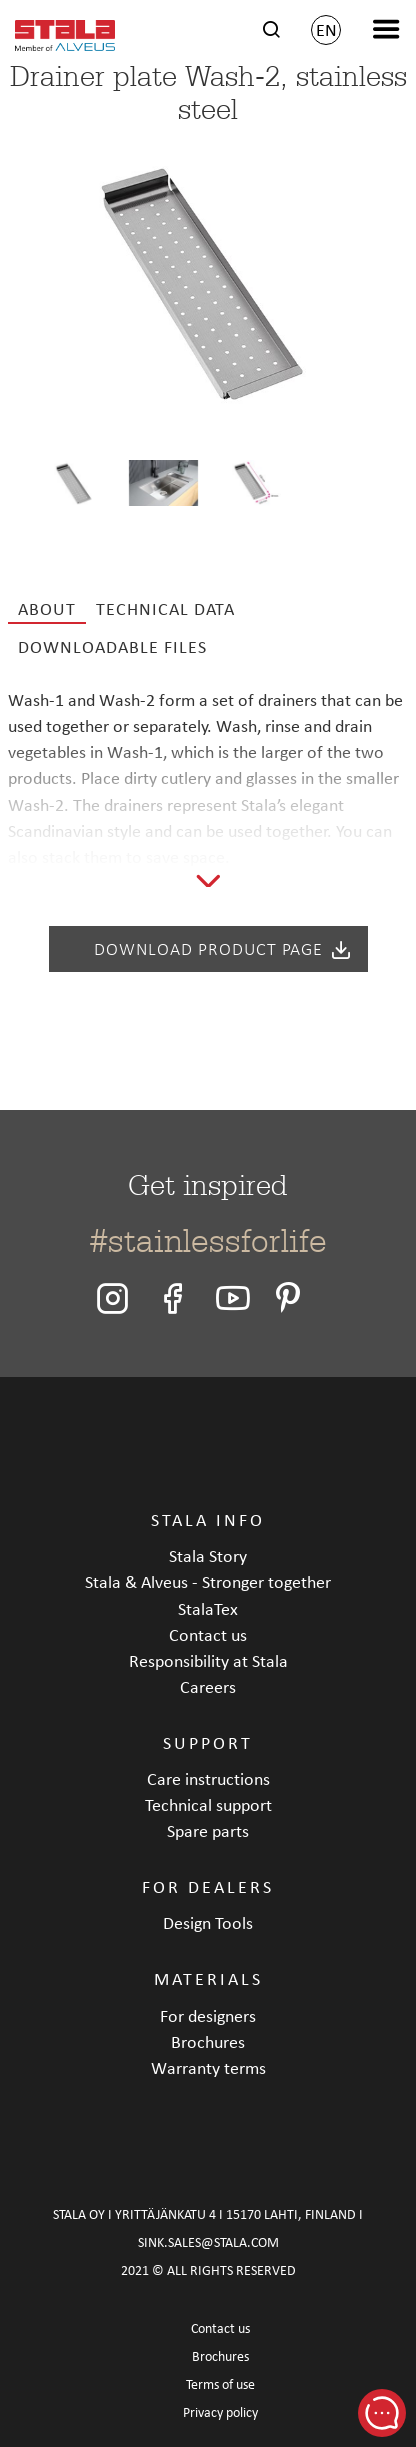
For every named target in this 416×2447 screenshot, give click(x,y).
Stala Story (208, 1555)
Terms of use (220, 2384)
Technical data (165, 608)
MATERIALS (208, 1978)
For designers (208, 2015)
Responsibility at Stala (208, 1660)
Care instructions (208, 1778)
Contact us (208, 1634)
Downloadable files (112, 646)
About (47, 608)
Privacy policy (220, 2412)
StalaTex (208, 1608)
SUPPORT (208, 1742)
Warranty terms (208, 2067)
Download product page (223, 949)
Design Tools (208, 1922)
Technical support (208, 1804)
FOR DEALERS (208, 1886)
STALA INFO (208, 1519)
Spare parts (208, 1830)
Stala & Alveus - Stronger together (208, 1581)
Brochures (208, 2041)
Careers (208, 1686)
